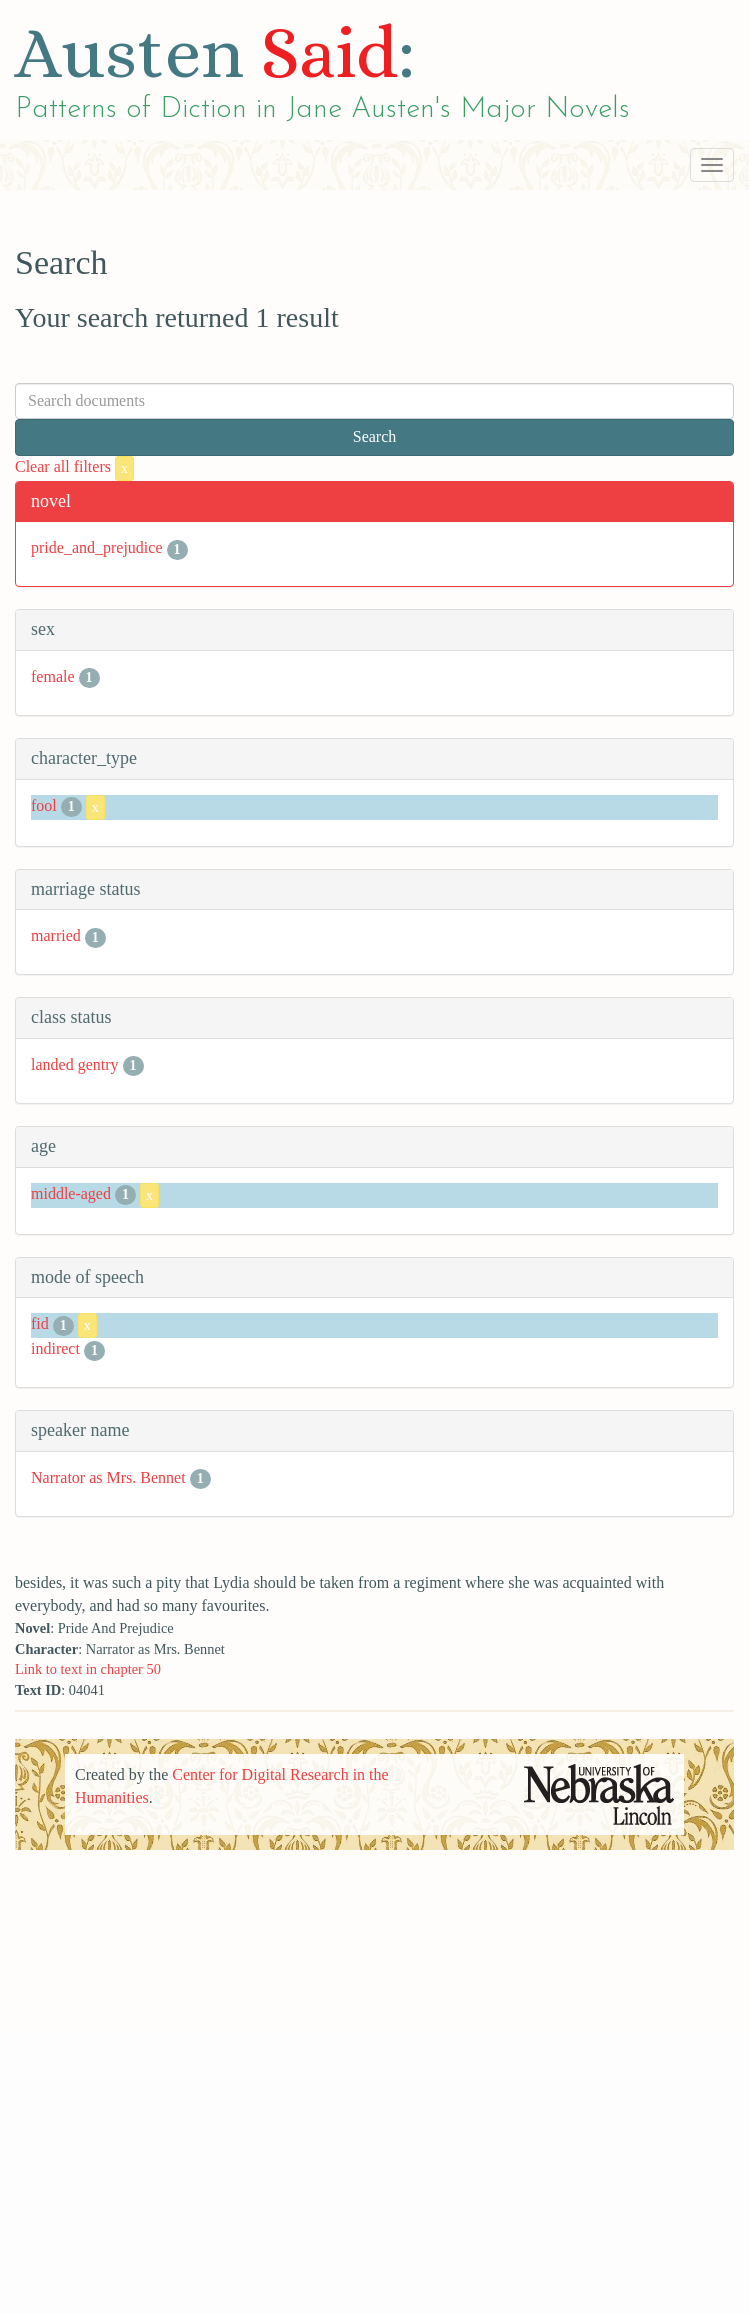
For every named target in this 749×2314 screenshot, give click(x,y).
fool (44, 805)
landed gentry (75, 1064)
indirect (55, 1348)
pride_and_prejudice (97, 547)
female (53, 676)
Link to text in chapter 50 (88, 1669)
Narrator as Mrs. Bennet (108, 1477)
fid (40, 1324)
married (56, 935)
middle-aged (71, 1193)
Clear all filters (74, 466)
